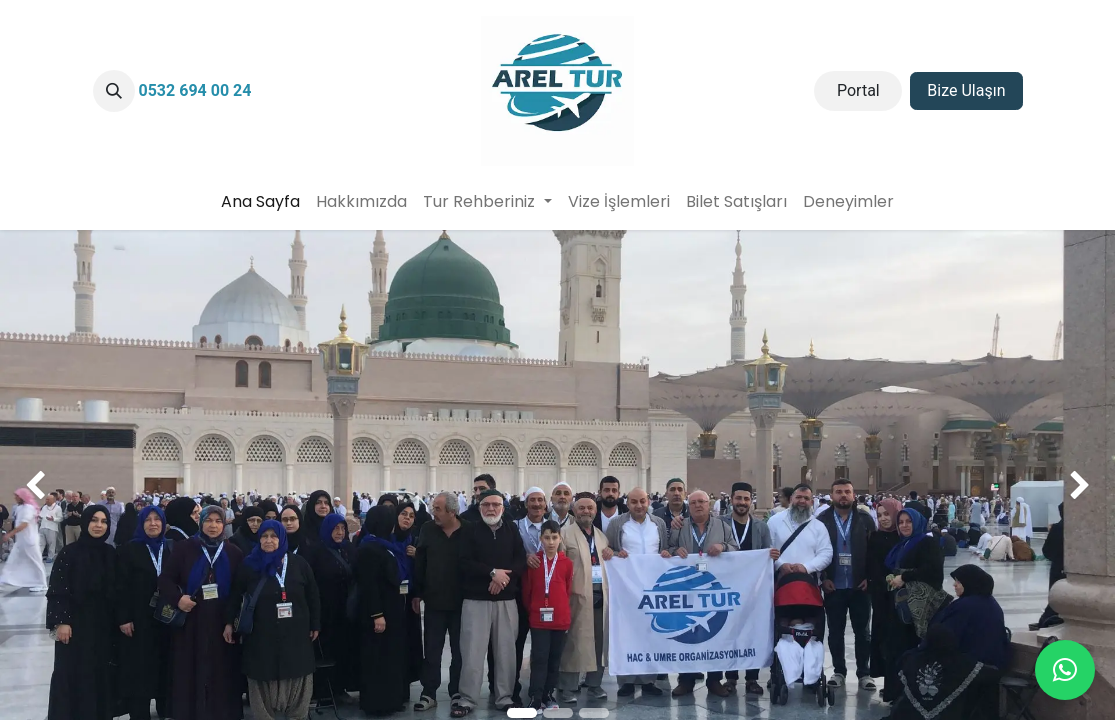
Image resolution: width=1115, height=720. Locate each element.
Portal (858, 90)
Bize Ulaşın (966, 90)
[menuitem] (260, 202)
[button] (114, 91)
